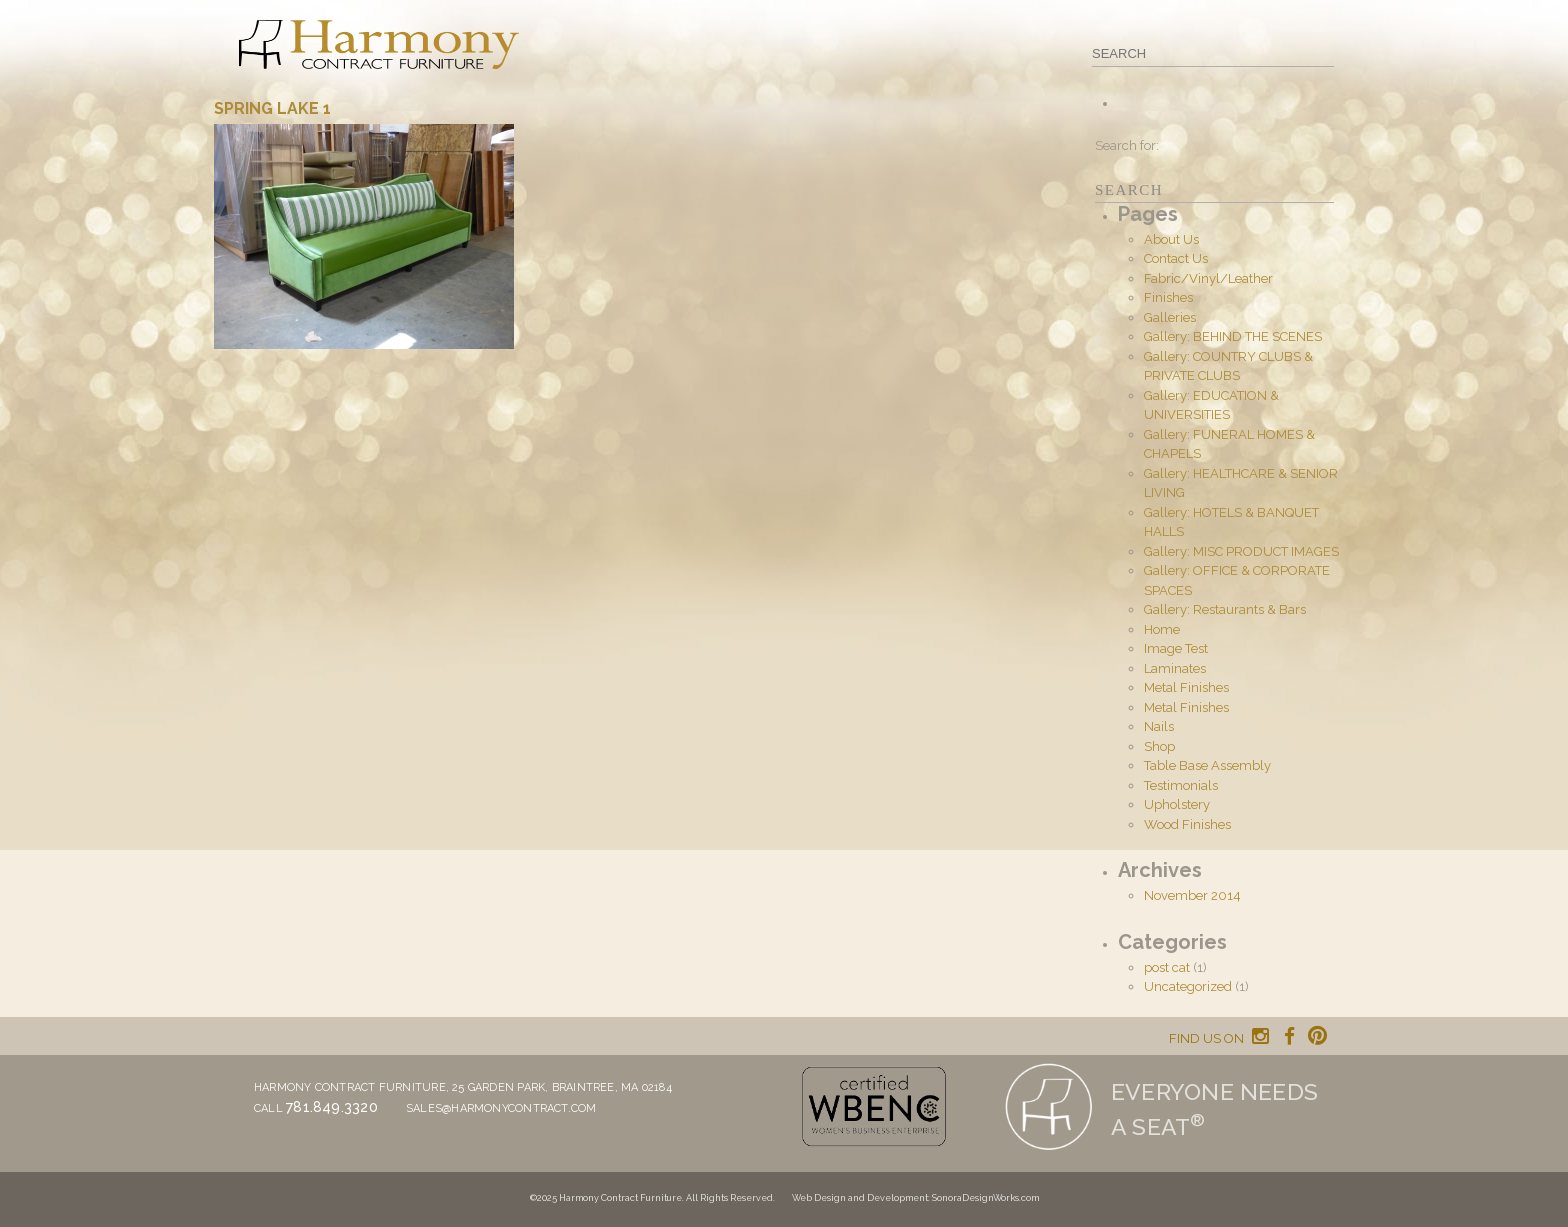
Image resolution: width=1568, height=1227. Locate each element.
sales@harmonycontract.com (501, 1108)
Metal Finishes (1186, 687)
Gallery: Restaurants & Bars (1225, 609)
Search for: (1127, 145)
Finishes (1168, 297)
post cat (1167, 967)
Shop (1159, 746)
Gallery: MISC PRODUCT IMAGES (1241, 551)
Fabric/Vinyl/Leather (1208, 278)
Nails (1159, 726)
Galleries (1170, 317)
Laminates (1175, 668)
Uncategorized (1188, 986)
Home (1162, 629)
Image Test (1176, 648)
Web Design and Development (860, 1198)
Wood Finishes (1187, 824)
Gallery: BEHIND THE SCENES (1233, 336)
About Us (1171, 239)
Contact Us (1176, 258)
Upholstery (1177, 804)
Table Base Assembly (1207, 765)
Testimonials (1181, 785)
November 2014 (1192, 895)
